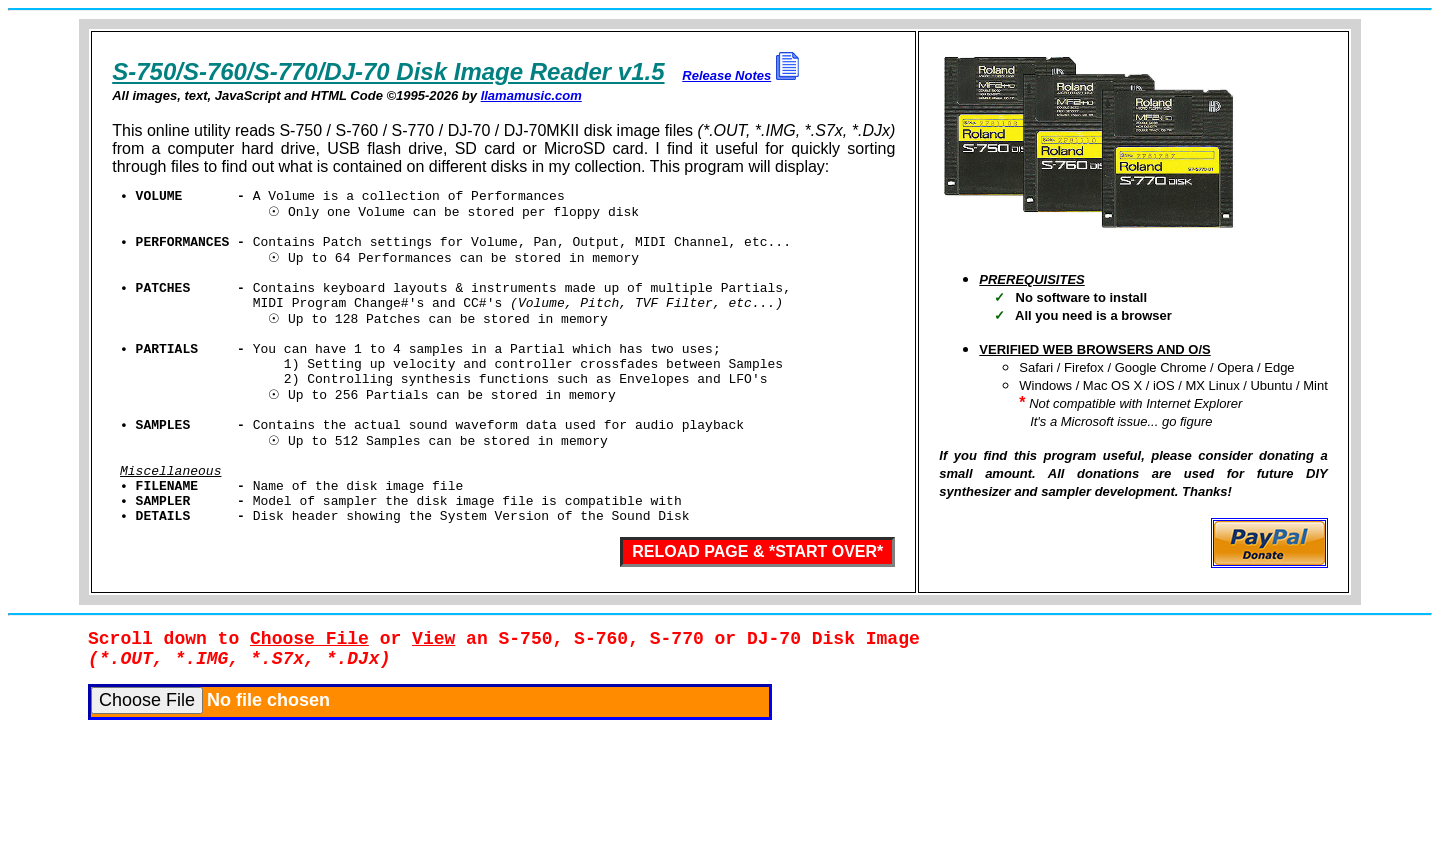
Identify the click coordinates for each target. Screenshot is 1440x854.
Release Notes (726, 75)
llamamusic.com (531, 95)
